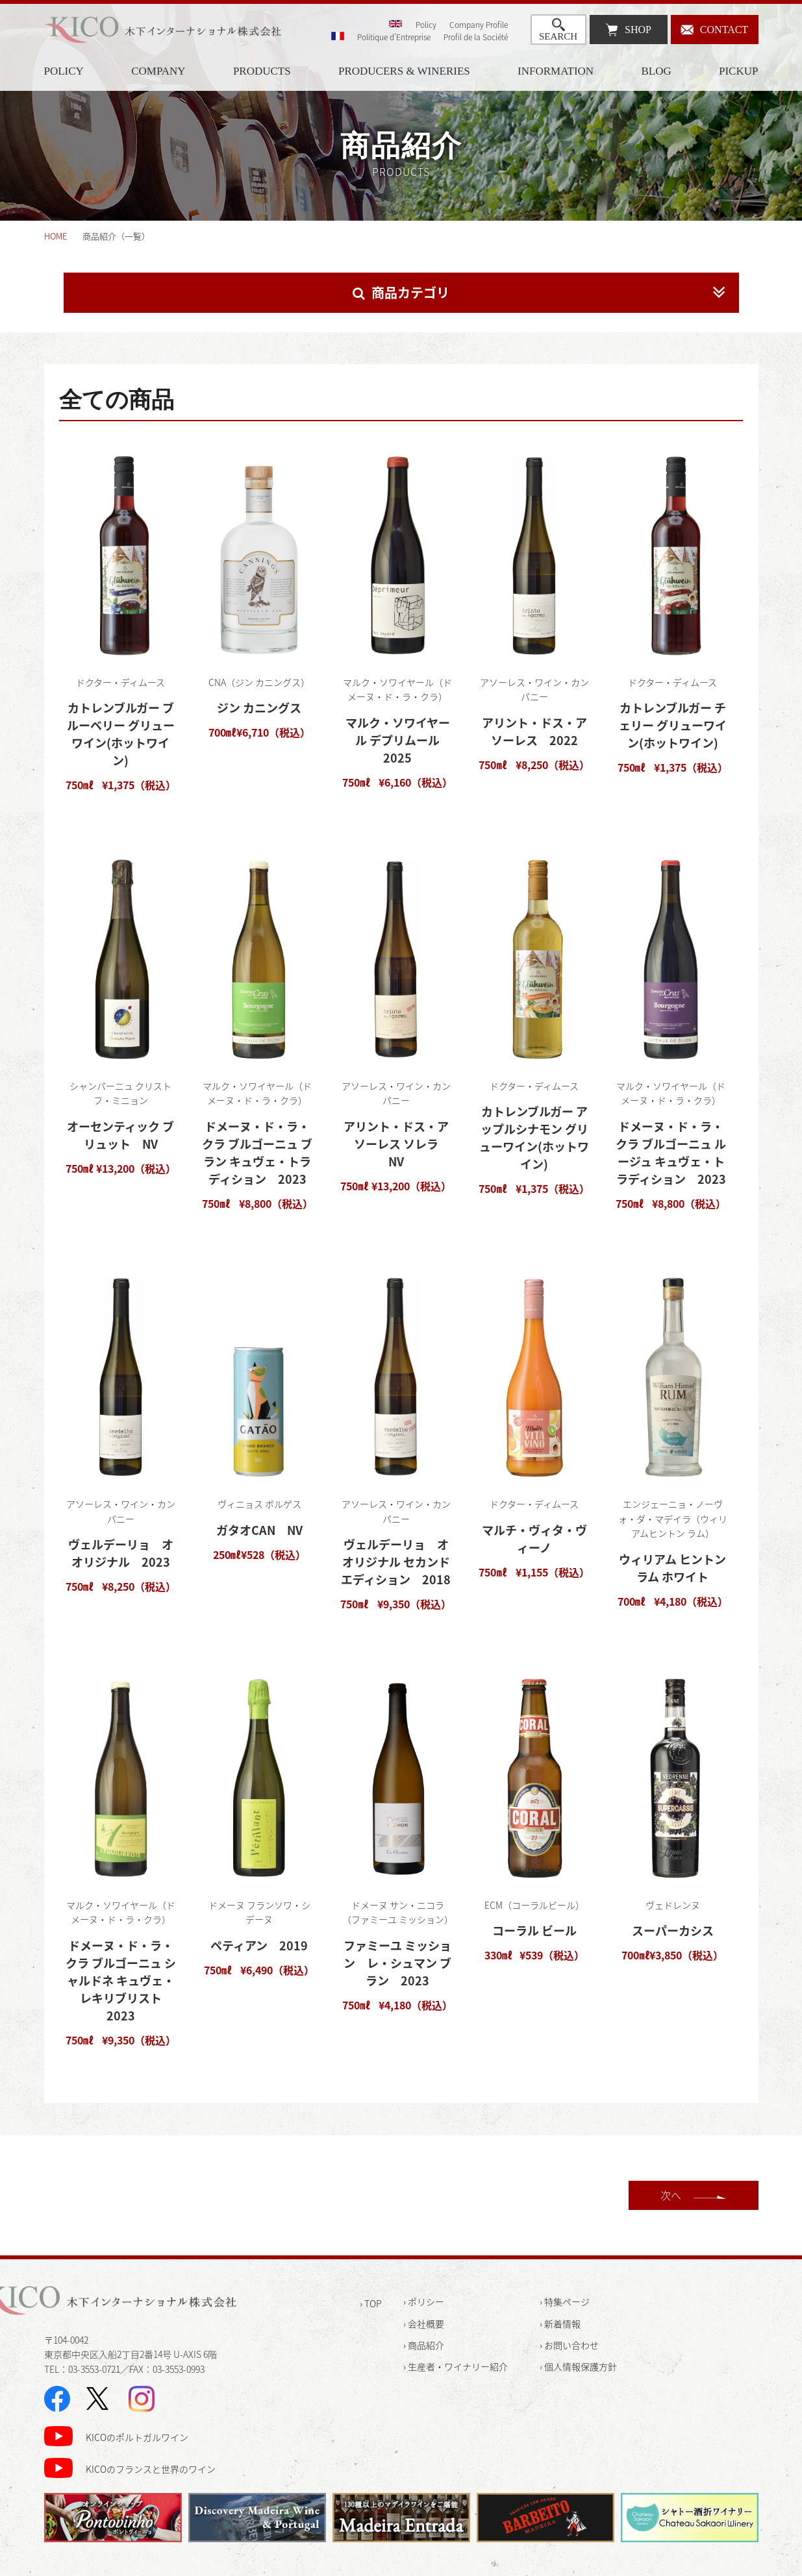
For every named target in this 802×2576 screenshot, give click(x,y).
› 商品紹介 (423, 2344)
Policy (426, 25)
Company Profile (478, 25)
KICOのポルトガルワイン (137, 2437)
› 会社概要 (423, 2323)
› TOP (371, 2303)
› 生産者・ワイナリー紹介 (455, 2366)
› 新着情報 (560, 2323)
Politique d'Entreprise (394, 37)
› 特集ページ (565, 2301)
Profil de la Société (476, 37)
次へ (670, 2195)
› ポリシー (423, 2301)
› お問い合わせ (569, 2344)
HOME (55, 236)
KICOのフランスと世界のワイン (151, 2469)
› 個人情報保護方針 (578, 2366)
